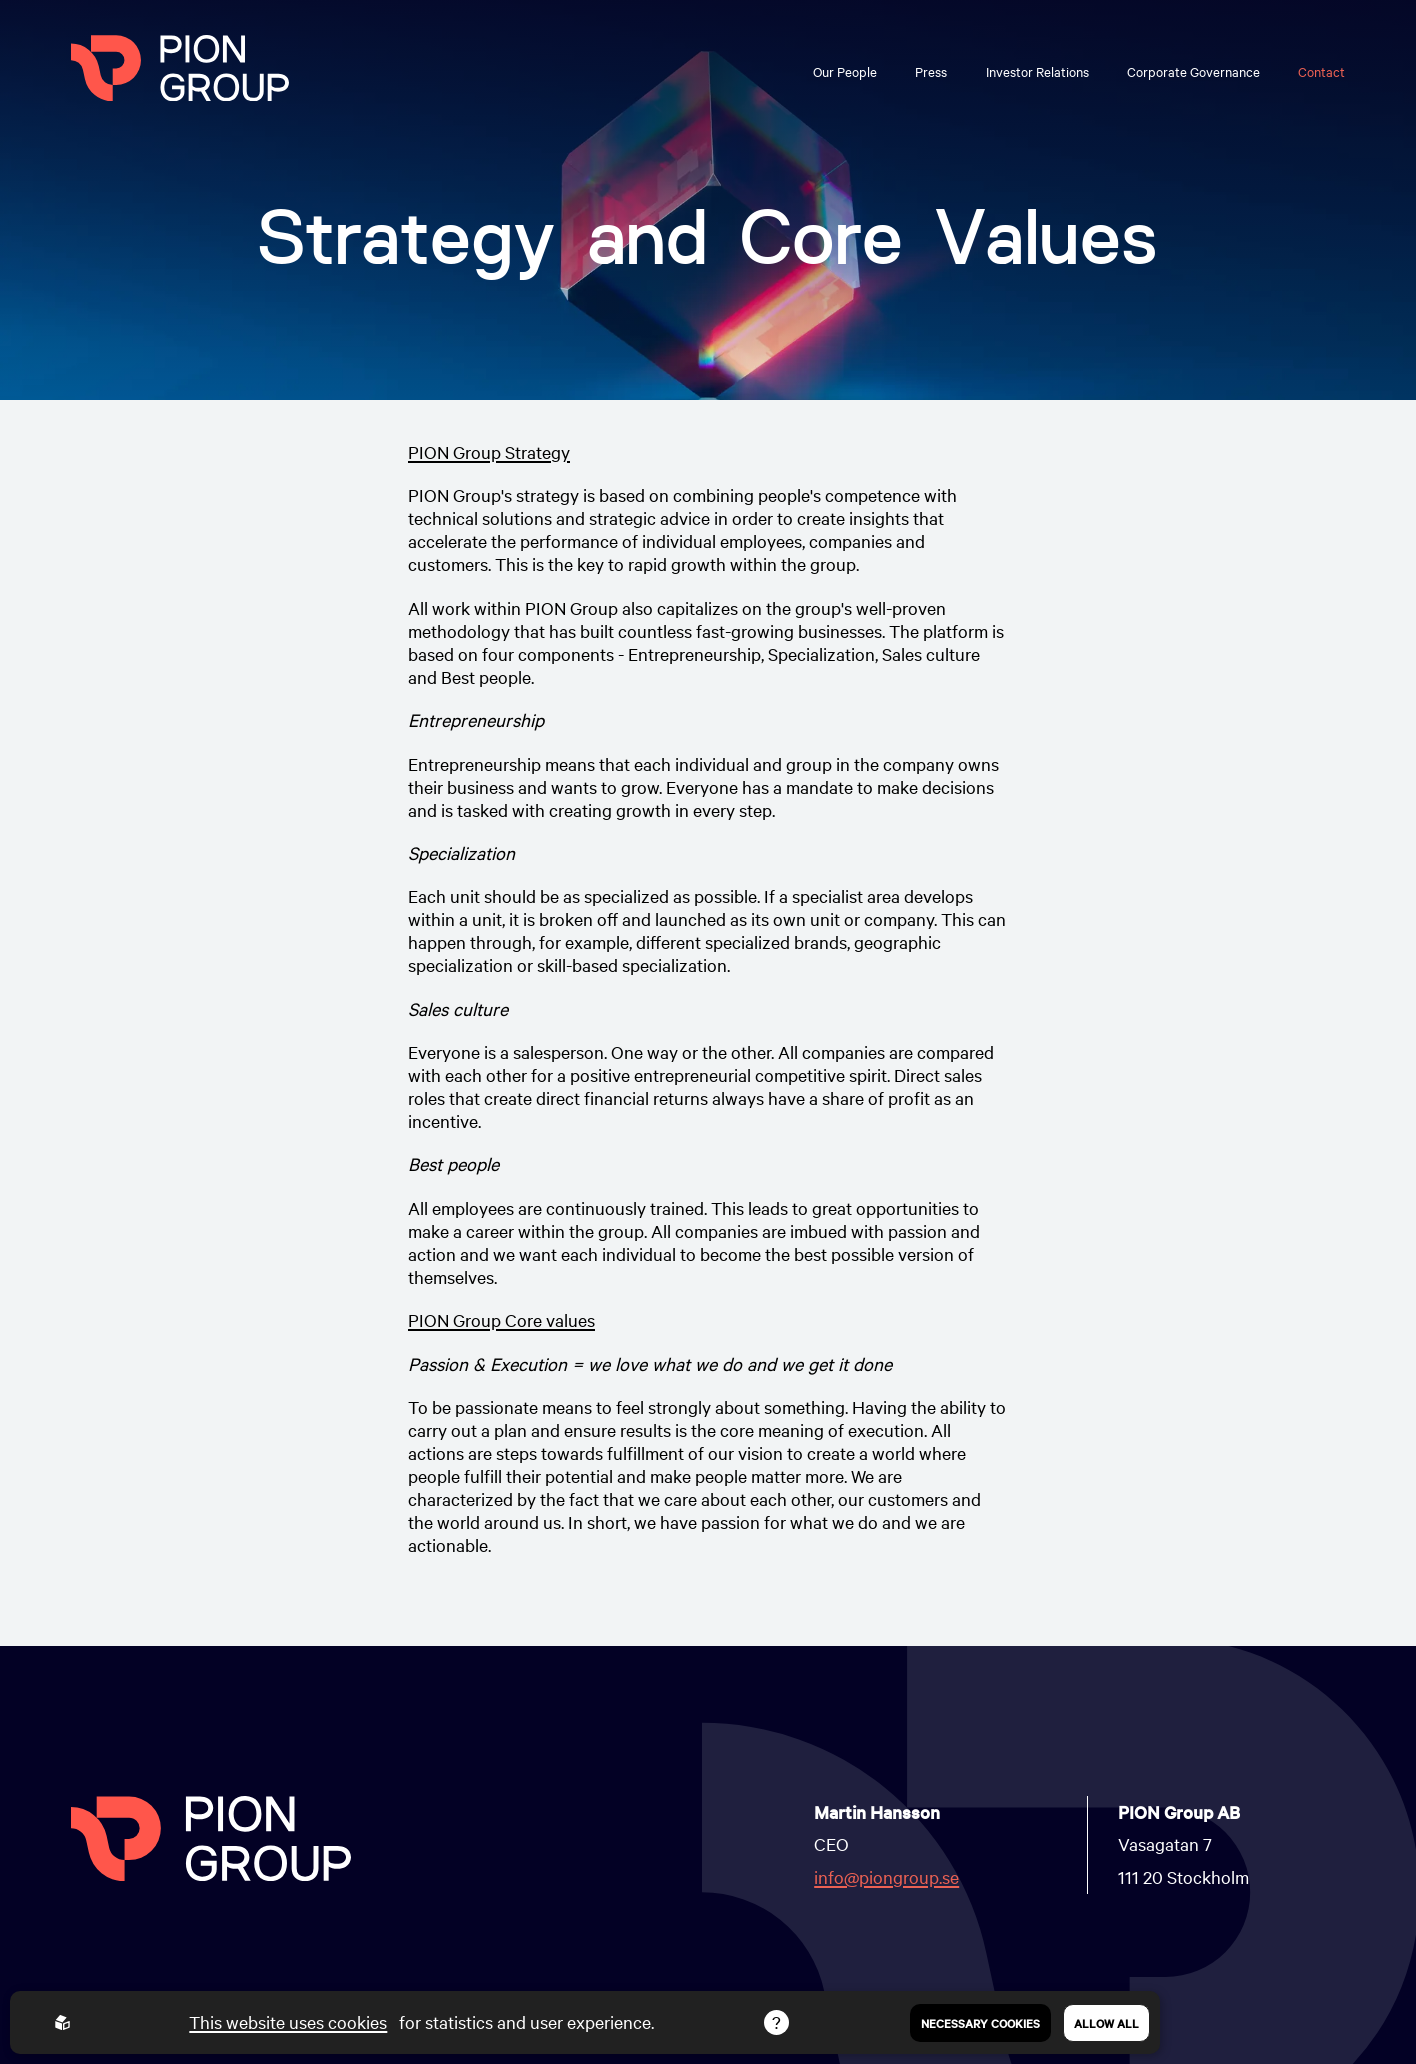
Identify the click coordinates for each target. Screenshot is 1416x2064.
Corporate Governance (1193, 71)
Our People (845, 71)
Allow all (1106, 2023)
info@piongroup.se (886, 1876)
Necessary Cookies (980, 2023)
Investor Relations (1037, 71)
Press (931, 71)
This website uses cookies (288, 2021)
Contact (1321, 71)
